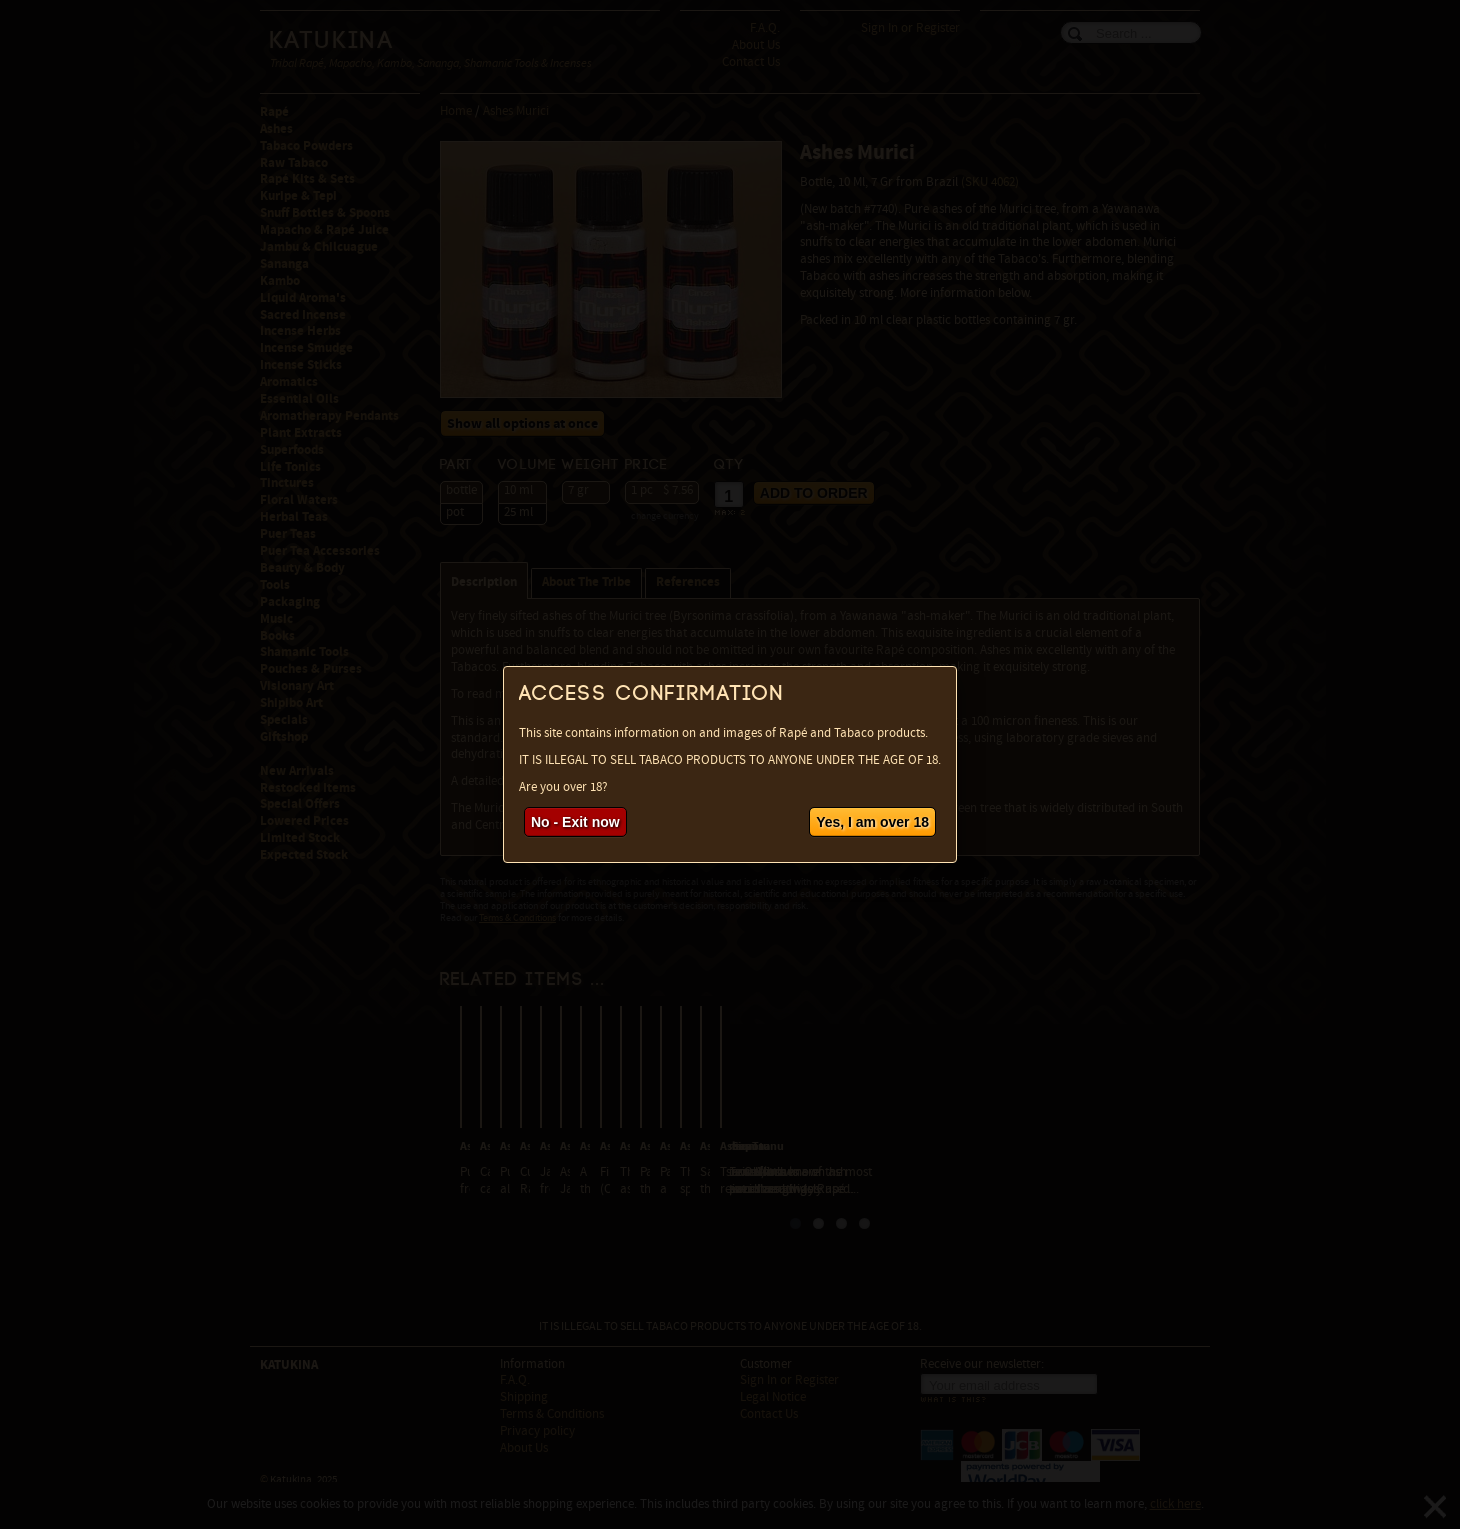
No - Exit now (575, 822)
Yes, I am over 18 (872, 822)
